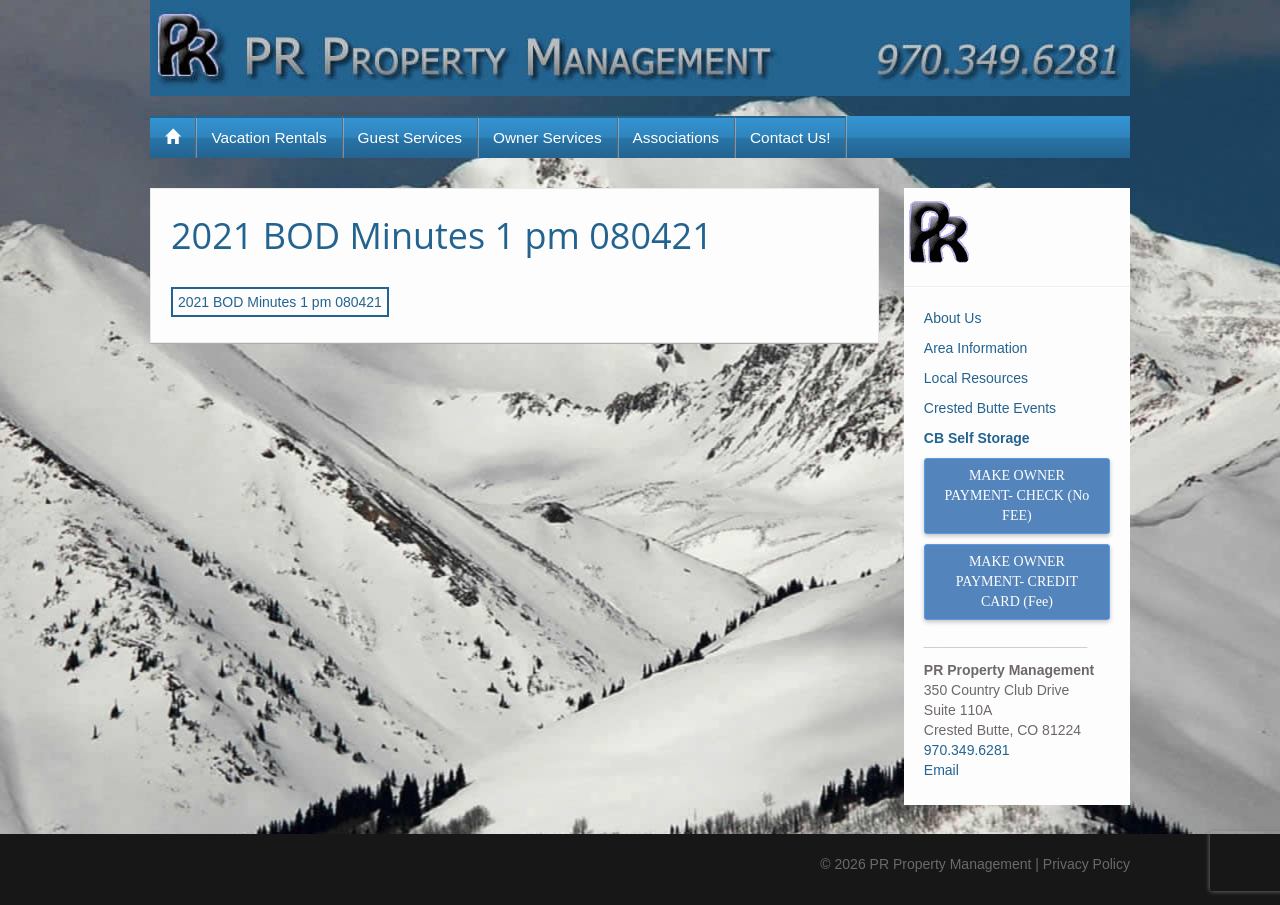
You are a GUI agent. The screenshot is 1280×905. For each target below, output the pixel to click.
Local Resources (976, 378)
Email (941, 770)
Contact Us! (790, 137)
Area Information (976, 348)
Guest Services (410, 137)
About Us (953, 318)
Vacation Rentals (268, 137)
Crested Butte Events (990, 408)
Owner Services (547, 137)
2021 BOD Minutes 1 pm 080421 (442, 235)
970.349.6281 (967, 750)
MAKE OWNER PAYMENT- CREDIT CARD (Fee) (1017, 581)
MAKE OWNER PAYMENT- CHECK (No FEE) (1017, 495)
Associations (676, 137)
